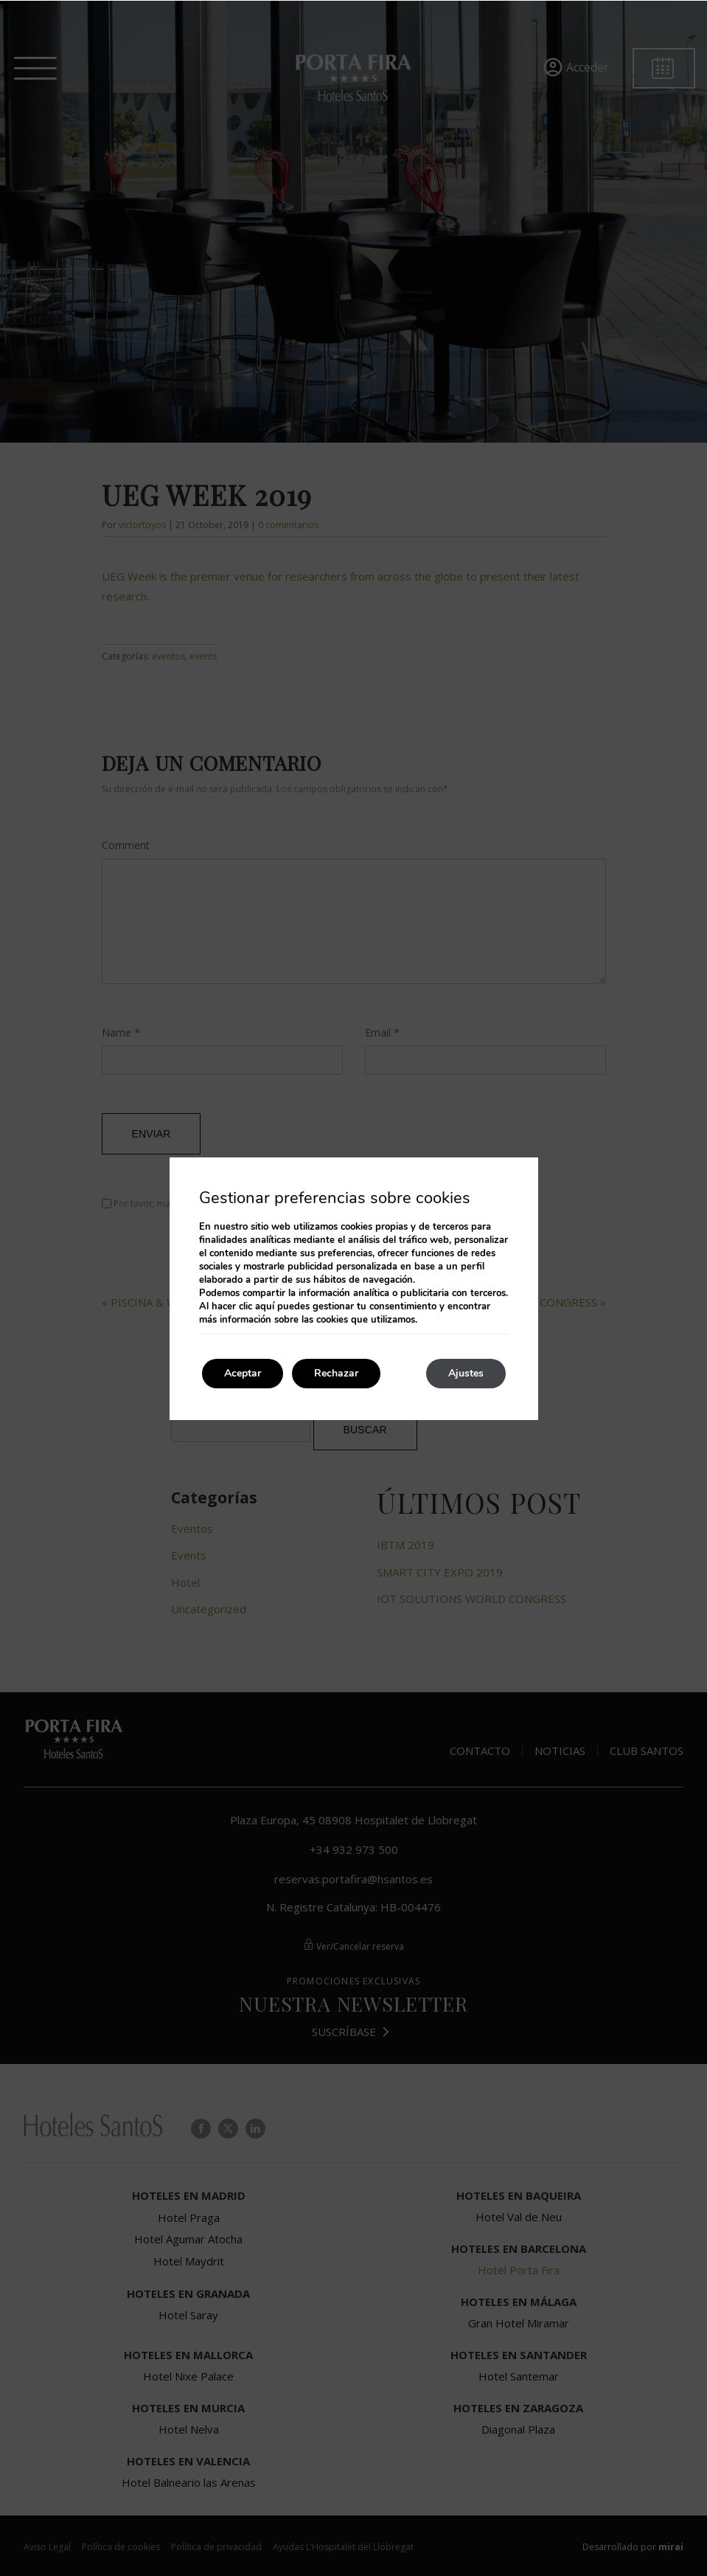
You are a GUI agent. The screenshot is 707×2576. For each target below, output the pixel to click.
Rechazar (336, 1373)
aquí (264, 1306)
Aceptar (242, 1373)
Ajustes (466, 1373)
